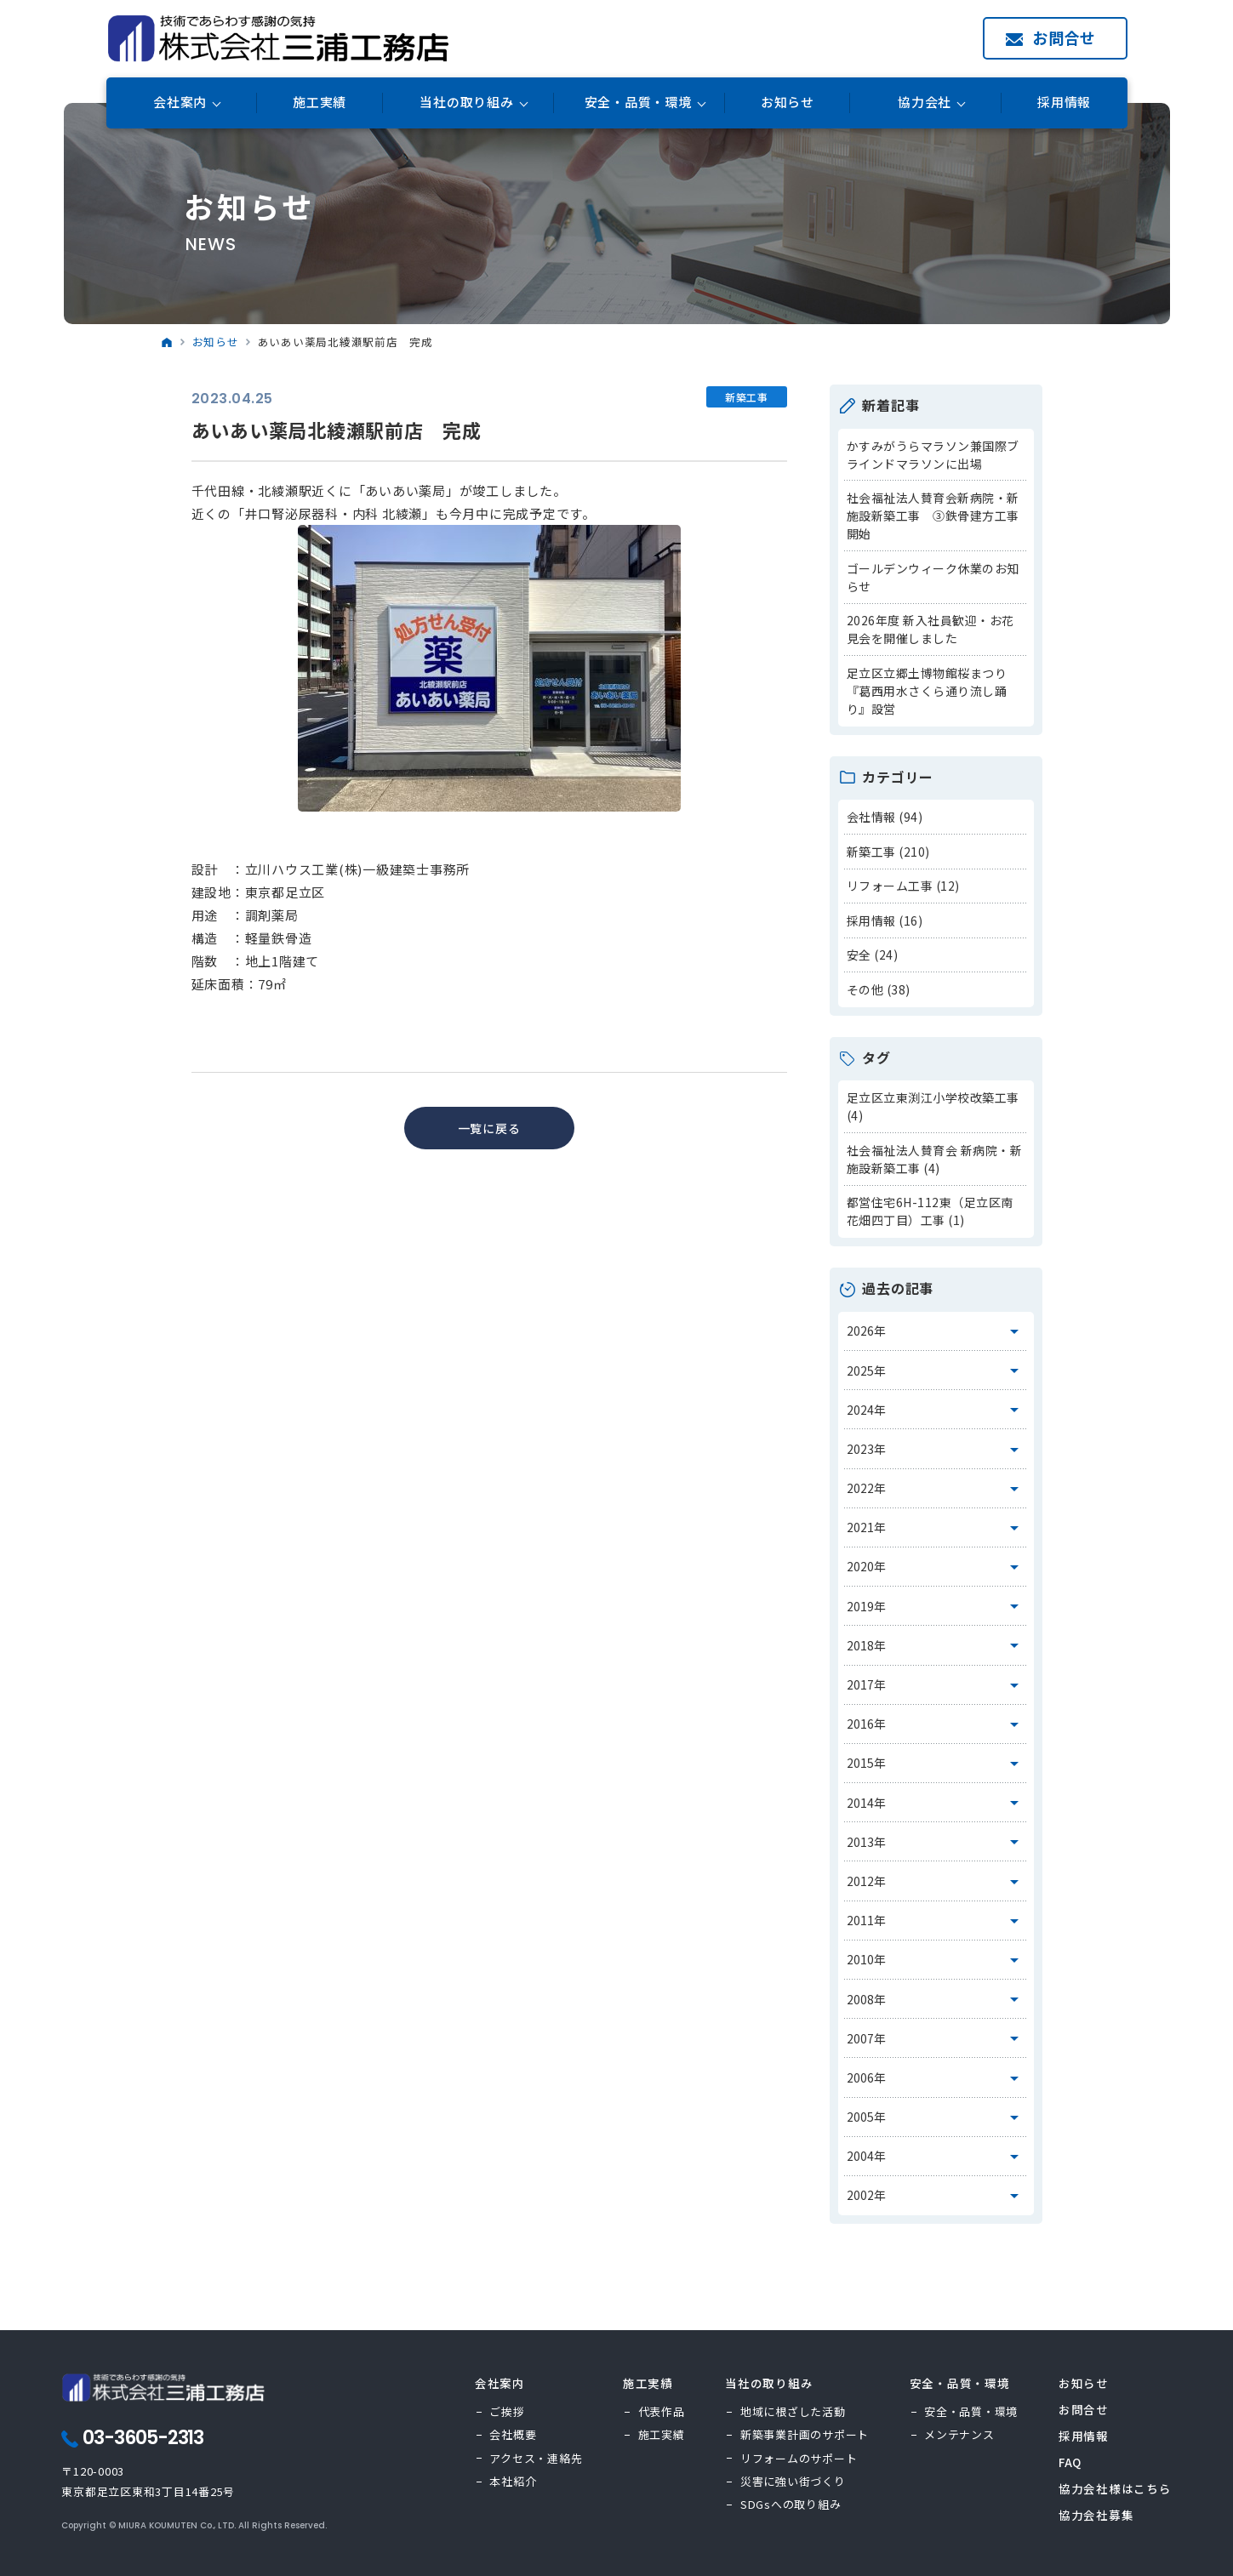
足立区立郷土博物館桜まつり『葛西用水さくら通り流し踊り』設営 (927, 690)
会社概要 (512, 2434)
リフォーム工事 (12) (903, 885)
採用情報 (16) (885, 920)
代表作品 (661, 2411)
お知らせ (787, 102)
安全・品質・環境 (971, 2411)
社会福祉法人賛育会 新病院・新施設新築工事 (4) (935, 1159)
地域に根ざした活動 (793, 2411)
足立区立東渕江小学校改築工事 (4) (933, 1106)
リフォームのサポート (799, 2458)
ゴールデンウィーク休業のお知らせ (933, 577)
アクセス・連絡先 (535, 2458)
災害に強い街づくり (793, 2481)
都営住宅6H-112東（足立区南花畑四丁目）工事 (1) (930, 1211)
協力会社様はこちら (1115, 2488)
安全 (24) (873, 954)
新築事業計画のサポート (804, 2434)
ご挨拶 (506, 2411)
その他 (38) (878, 989)
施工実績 (319, 102)
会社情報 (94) (885, 816)
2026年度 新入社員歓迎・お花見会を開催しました (930, 629)
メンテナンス (959, 2434)
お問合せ (1064, 37)
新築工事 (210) (888, 851)
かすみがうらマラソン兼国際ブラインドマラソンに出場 (933, 454)
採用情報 (1064, 102)
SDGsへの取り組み (791, 2504)
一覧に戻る (489, 1128)
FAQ (1070, 2462)
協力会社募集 (1096, 2514)
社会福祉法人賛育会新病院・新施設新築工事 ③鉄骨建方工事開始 (933, 515)
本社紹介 (512, 2481)
